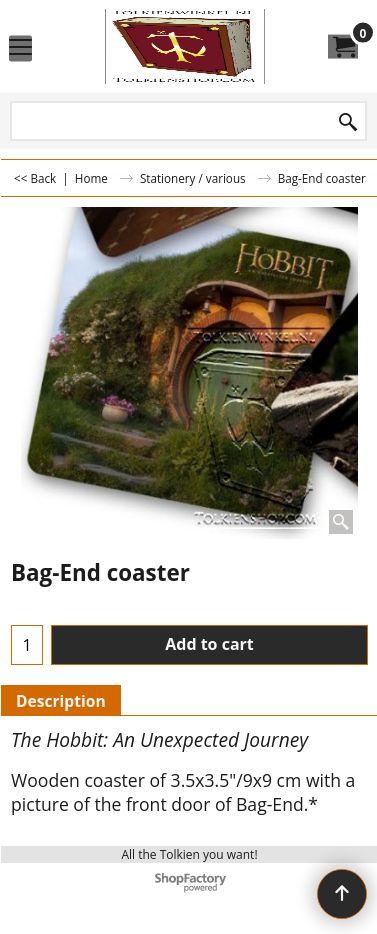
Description (61, 701)
